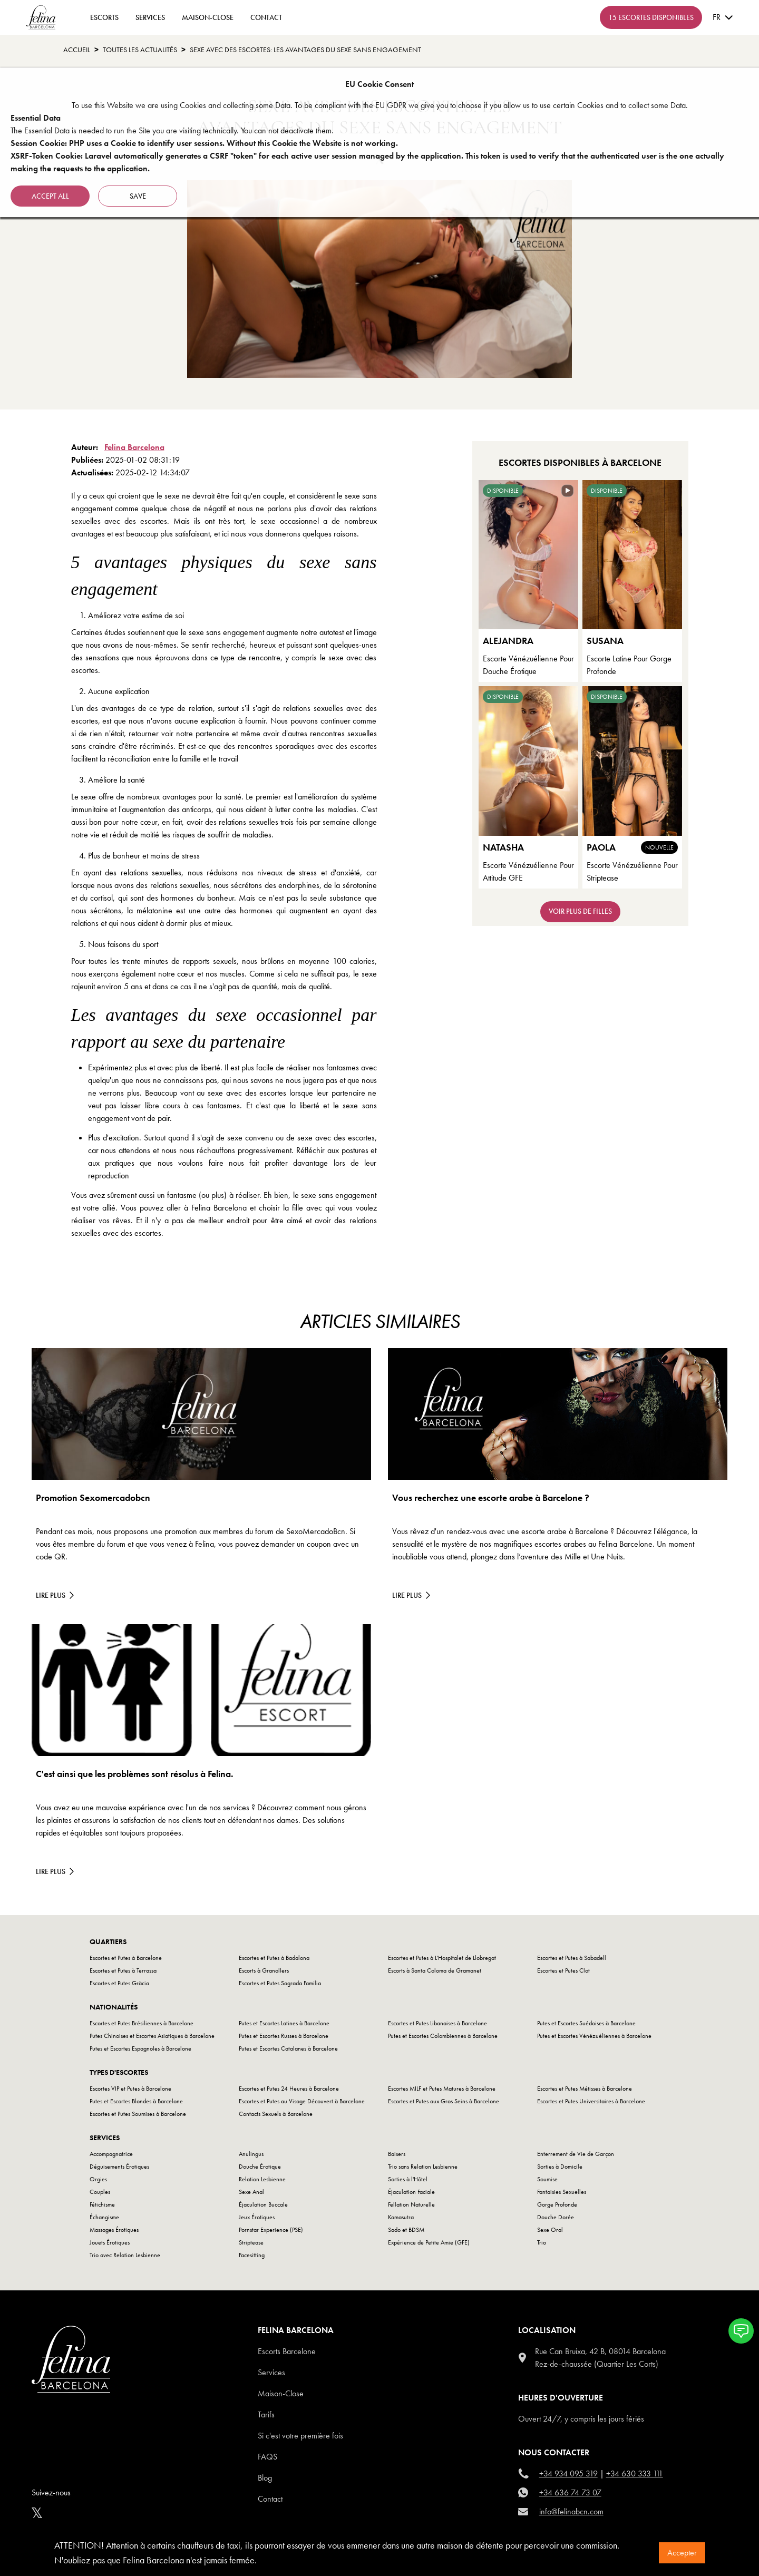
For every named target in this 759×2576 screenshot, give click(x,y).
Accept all (50, 196)
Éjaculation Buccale (263, 2204)
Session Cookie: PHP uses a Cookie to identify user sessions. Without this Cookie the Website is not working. (204, 143)
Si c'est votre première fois (300, 2435)
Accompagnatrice (111, 2154)
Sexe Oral (550, 2230)
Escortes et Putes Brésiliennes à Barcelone (141, 2023)
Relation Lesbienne (262, 2179)
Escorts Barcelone (287, 2351)
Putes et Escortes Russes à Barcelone (283, 2036)
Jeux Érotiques (257, 2217)
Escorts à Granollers (264, 1970)
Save (138, 196)
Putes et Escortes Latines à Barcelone (284, 2023)
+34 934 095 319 (568, 2473)
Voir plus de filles (580, 911)
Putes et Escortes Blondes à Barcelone (136, 2101)
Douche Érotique (260, 2166)
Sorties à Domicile (559, 2166)
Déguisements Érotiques (119, 2166)
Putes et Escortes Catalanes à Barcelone (288, 2048)
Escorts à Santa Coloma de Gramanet (434, 1970)
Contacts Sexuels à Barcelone (276, 2114)
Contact (270, 2498)
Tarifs (266, 2414)
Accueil (76, 49)
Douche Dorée (555, 2217)
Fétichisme (102, 2204)
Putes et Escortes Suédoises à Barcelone (586, 2023)
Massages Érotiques (114, 2230)
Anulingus (251, 2154)
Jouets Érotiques (110, 2242)
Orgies (98, 2179)
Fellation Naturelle (411, 2204)
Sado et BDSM (406, 2230)
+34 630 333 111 (634, 2473)
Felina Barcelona (134, 447)
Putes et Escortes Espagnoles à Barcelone (140, 2048)
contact (266, 17)
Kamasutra (401, 2217)
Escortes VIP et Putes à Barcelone (130, 2088)
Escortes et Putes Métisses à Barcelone (584, 2088)
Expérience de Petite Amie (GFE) (429, 2242)
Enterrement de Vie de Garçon (575, 2154)
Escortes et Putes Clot (563, 1970)
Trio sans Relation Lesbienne (423, 2166)
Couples (100, 2192)
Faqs (267, 2456)
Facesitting (252, 2255)
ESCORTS (104, 17)
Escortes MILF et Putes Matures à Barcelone (441, 2088)
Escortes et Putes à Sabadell (571, 1958)
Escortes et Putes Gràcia (119, 1983)
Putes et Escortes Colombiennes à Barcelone (443, 2036)
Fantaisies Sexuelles (561, 2192)
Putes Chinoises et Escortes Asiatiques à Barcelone (152, 2036)
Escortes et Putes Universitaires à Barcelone (591, 2101)
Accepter (682, 2552)
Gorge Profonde (557, 2204)
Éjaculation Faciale (411, 2192)
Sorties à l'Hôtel (407, 2179)
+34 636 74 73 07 (570, 2492)
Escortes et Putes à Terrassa (123, 1970)
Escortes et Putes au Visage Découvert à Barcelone (302, 2101)
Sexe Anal (251, 2192)
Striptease (251, 2242)
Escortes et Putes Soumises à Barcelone (138, 2114)
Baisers (396, 2154)
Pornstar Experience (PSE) (271, 2230)
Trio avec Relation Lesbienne (125, 2255)
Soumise (547, 2179)
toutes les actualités (140, 49)
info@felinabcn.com (571, 2511)
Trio (541, 2242)
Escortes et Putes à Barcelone (126, 1958)
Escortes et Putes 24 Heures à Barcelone (289, 2088)
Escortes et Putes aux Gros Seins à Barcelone (443, 2101)
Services (150, 17)
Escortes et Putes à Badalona (274, 1958)
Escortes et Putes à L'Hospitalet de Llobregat (442, 1958)
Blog (265, 2477)
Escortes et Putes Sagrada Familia (280, 1983)
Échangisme (104, 2217)
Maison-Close (207, 17)
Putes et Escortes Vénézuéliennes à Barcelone (594, 2036)
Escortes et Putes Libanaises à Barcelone (437, 2023)
